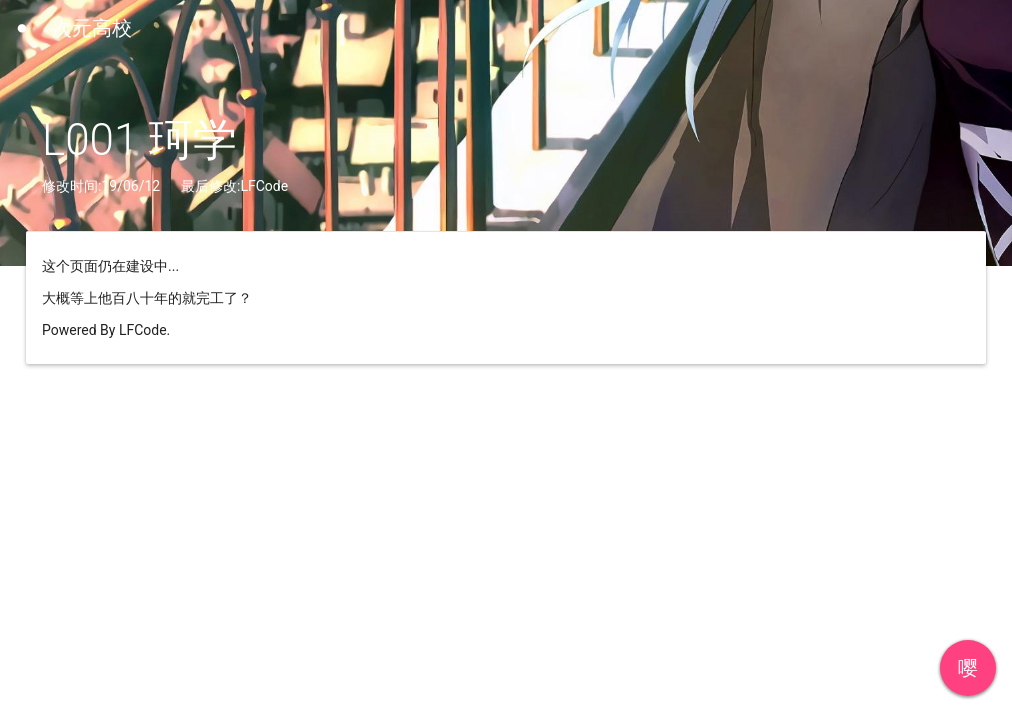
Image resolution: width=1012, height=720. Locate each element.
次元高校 (92, 28)
